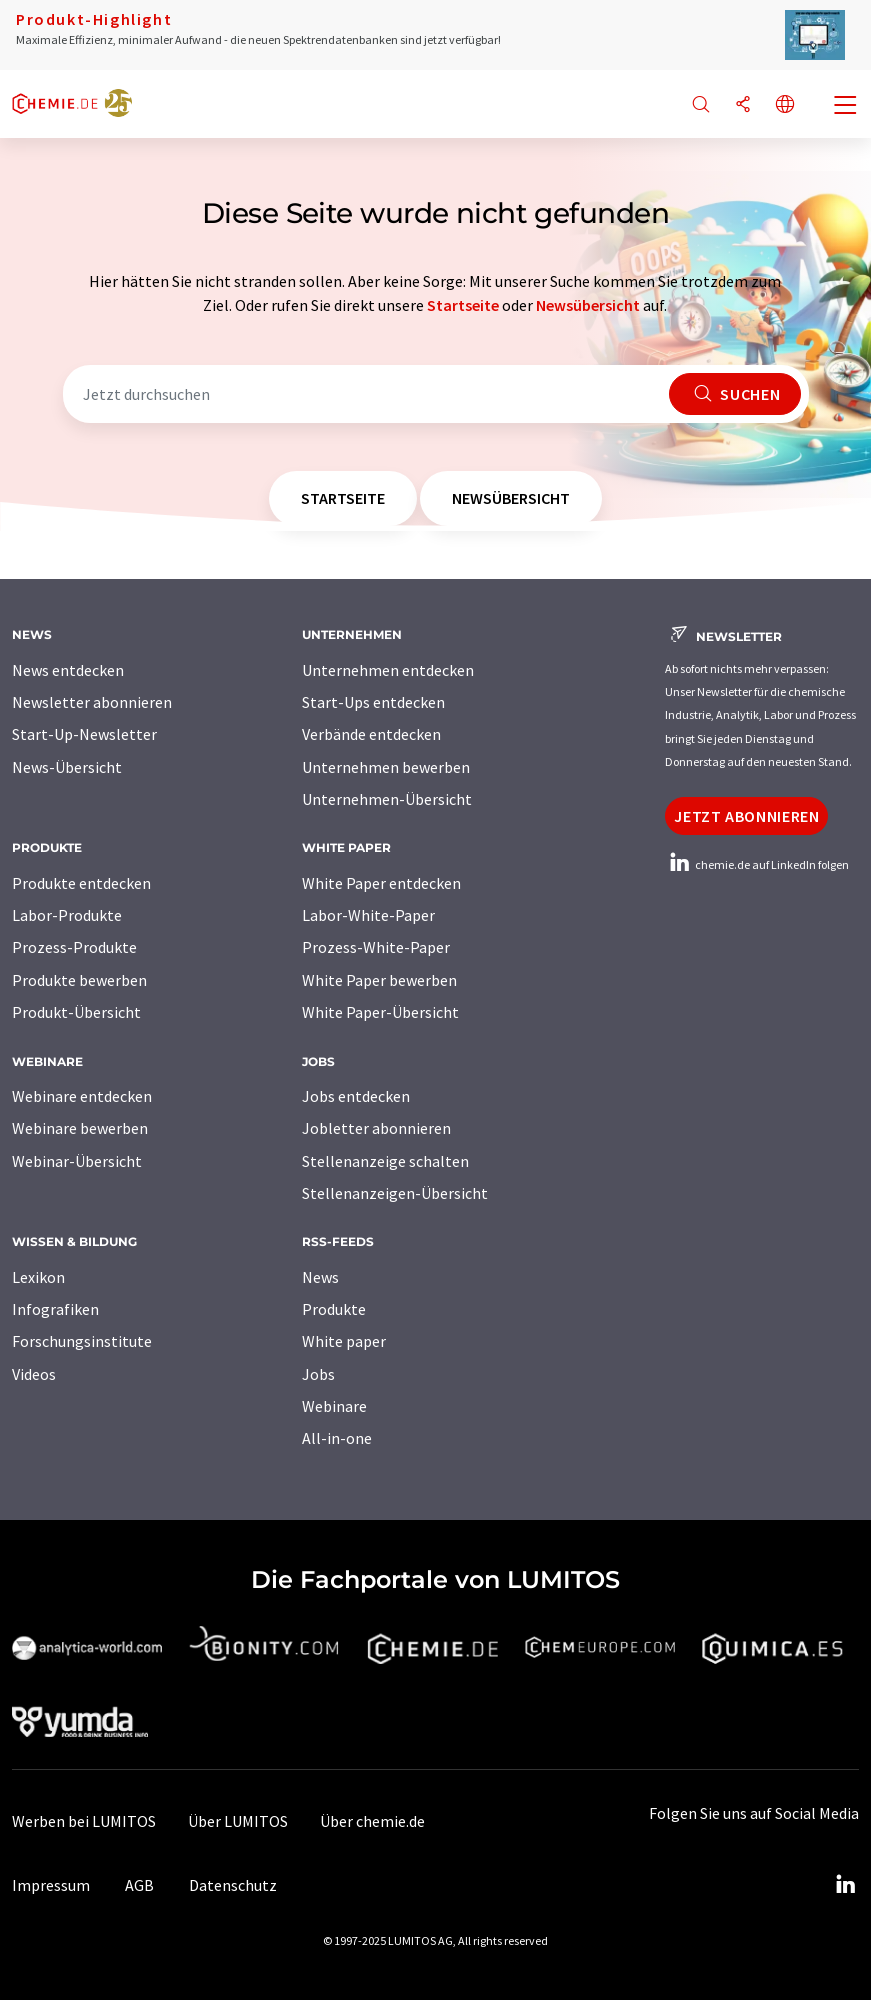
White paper (344, 1341)
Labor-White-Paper (368, 915)
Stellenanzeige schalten (385, 1161)
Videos (34, 1374)
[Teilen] (743, 105)
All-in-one (337, 1438)
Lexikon (38, 1277)
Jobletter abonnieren (376, 1128)
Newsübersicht (588, 305)
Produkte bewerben (79, 980)
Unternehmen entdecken (388, 670)
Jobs (318, 1374)
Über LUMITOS (238, 1821)
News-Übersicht (67, 767)
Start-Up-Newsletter (84, 734)
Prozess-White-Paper (376, 947)
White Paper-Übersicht (380, 1012)
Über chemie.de (372, 1821)
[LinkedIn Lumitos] (845, 1885)
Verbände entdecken (371, 734)
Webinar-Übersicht (77, 1161)
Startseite (463, 305)
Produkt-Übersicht (76, 1012)
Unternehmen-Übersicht (387, 799)
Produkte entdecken (81, 883)
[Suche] (701, 105)
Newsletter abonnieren (92, 702)
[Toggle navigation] (846, 107)
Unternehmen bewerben (386, 767)
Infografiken (55, 1309)
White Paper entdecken (381, 883)
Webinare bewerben (80, 1128)
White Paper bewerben (379, 980)
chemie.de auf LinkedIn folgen (757, 864)
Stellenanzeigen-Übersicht (395, 1193)
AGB (139, 1885)
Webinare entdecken (82, 1096)
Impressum (51, 1885)
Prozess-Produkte (74, 947)
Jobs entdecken (356, 1096)
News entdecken (68, 670)
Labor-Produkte (67, 915)
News (320, 1277)
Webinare (334, 1406)
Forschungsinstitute (82, 1341)
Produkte (334, 1309)
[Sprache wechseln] (785, 105)
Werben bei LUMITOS (84, 1821)
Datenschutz (233, 1885)
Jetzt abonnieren (746, 816)
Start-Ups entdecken (373, 702)
